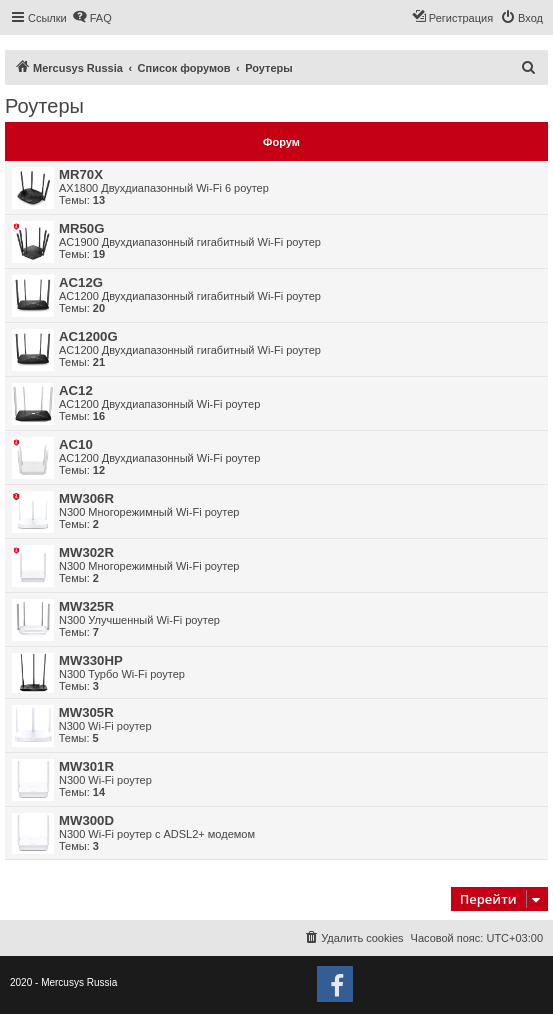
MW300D (86, 820)
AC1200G (88, 336)
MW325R (86, 606)
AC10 (76, 444)
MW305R (86, 712)
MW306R (86, 498)
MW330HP (91, 660)
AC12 (76, 390)
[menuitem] (92, 18)
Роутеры (44, 106)
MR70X (81, 174)
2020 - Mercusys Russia (63, 982)
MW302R (86, 552)
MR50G (81, 228)
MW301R (86, 766)
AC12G (81, 282)
